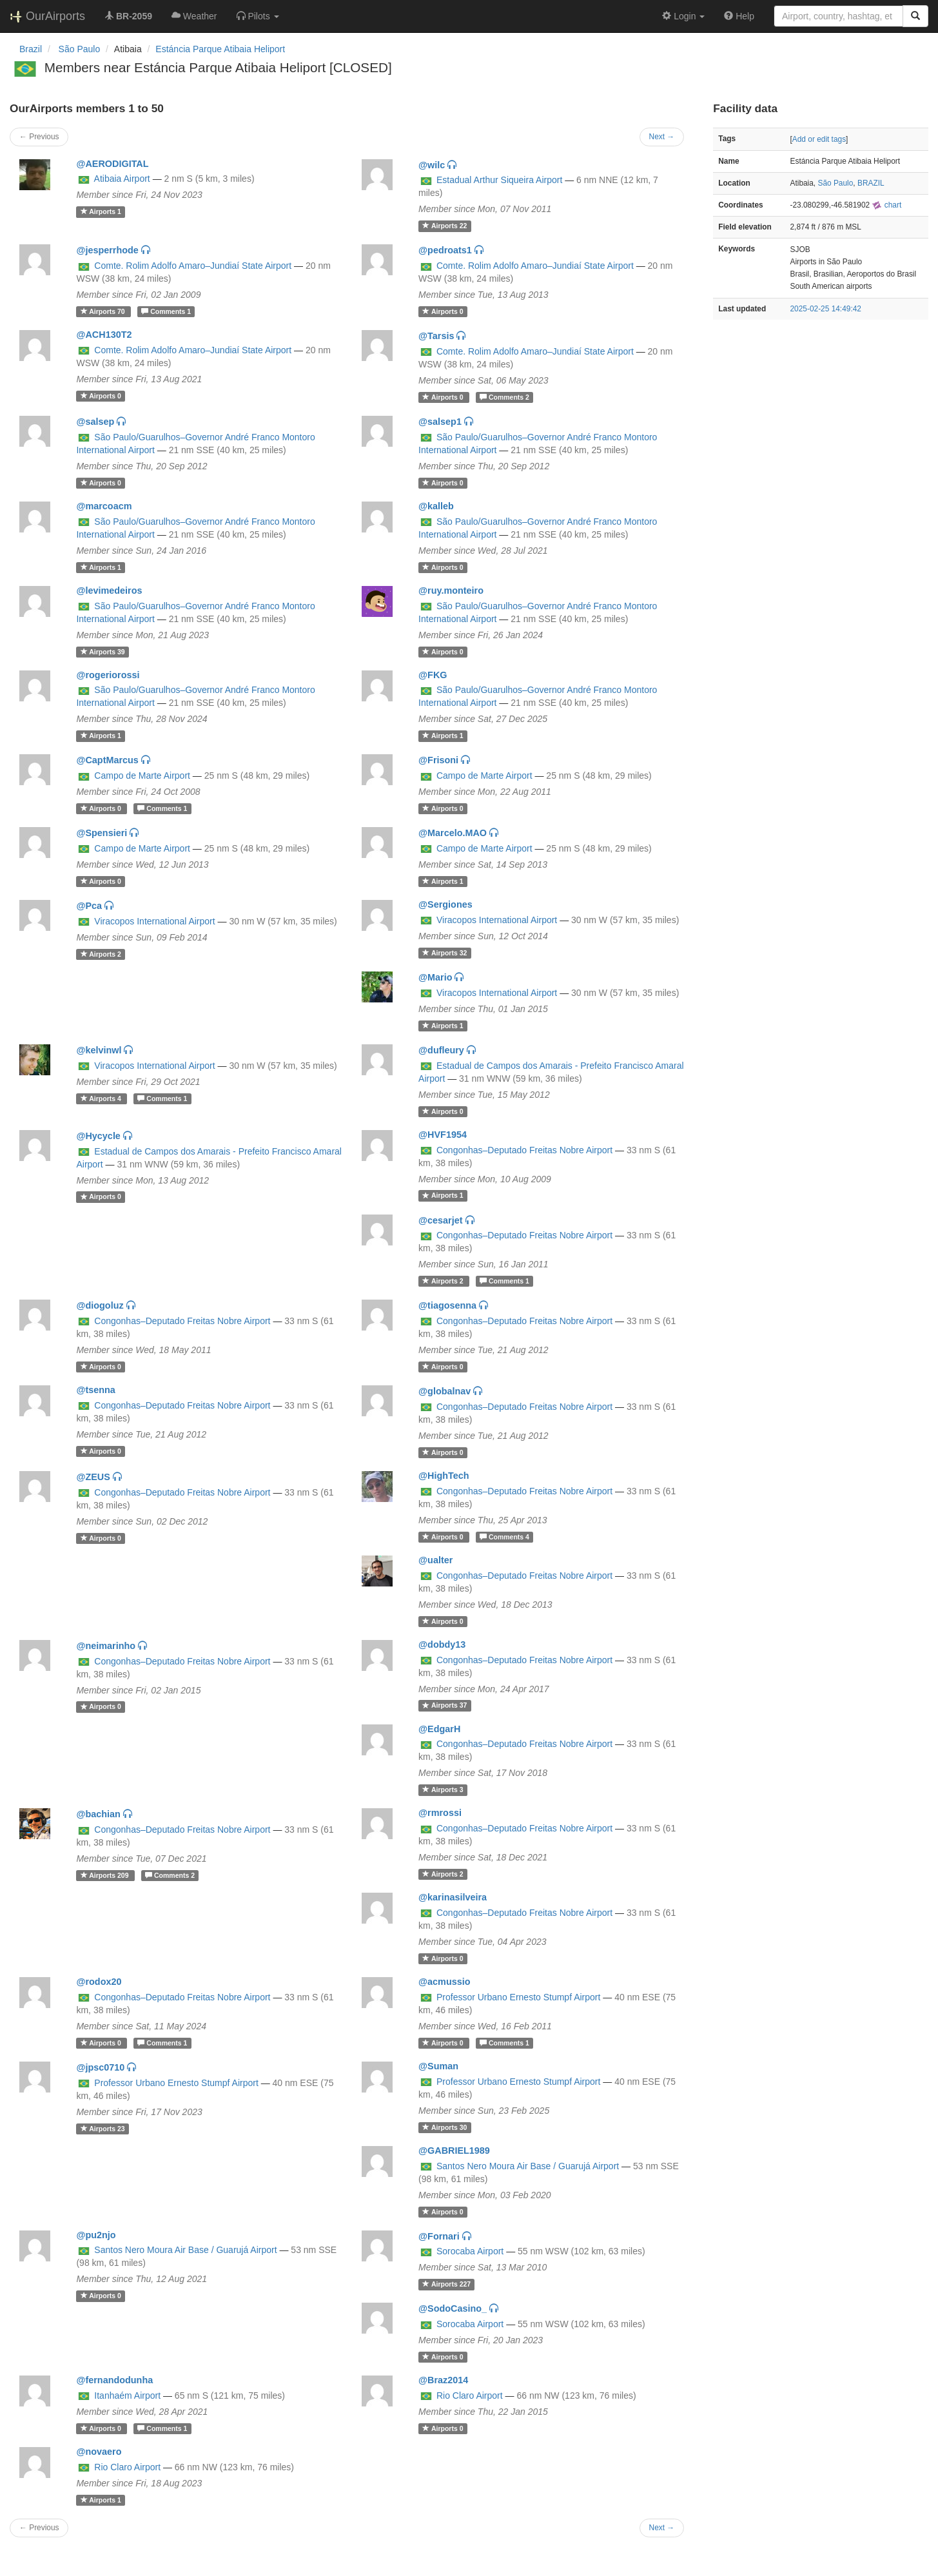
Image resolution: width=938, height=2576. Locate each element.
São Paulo (835, 183)
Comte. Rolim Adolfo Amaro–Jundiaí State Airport (192, 265)
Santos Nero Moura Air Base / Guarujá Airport (527, 2166)
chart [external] (886, 205)
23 (103, 2128)
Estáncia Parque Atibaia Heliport (220, 49)
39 (103, 652)
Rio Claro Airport (469, 2395)
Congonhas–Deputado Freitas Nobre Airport (524, 1150)
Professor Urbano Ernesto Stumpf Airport (518, 1997)
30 (444, 2127)
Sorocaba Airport (469, 2251)
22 (444, 225)
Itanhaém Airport (127, 2395)
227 (446, 2284)
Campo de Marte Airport (142, 775)
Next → (662, 136)
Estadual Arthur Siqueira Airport (499, 180)
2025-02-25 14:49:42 (825, 308)
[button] (258, 16)
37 (444, 1706)
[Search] (915, 16)
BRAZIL (870, 183)
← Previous (39, 136)
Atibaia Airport (122, 178)
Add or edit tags (819, 139)
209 (106, 1875)
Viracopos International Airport (154, 921)
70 (104, 311)
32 (444, 953)
